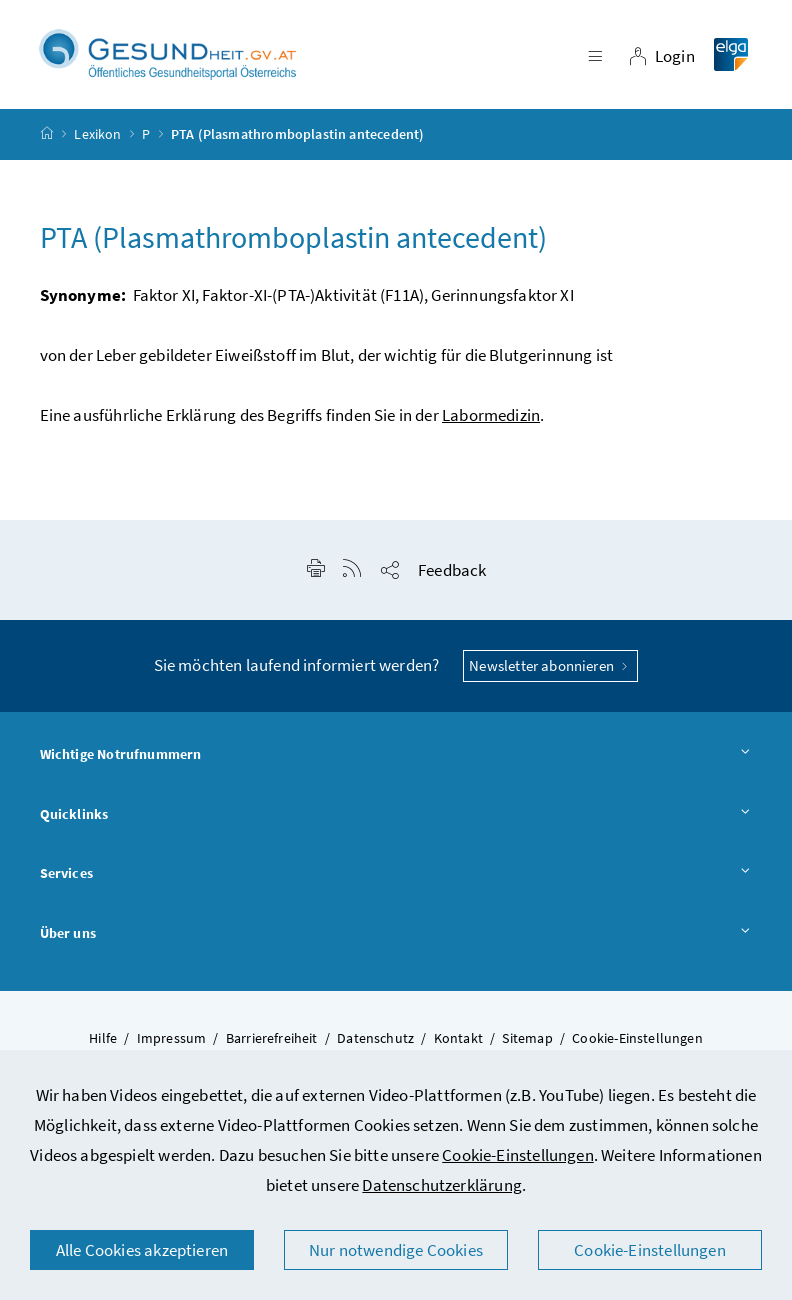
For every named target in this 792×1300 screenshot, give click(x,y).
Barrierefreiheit (272, 1038)
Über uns (396, 934)
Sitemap (527, 1038)
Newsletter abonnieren (550, 665)
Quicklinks (396, 815)
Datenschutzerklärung (442, 1185)
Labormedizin (491, 415)
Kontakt (458, 1038)
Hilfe (103, 1038)
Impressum (172, 1038)
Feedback (452, 570)
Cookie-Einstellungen (518, 1155)
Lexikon (97, 134)
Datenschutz (375, 1038)
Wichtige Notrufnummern (396, 755)
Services (396, 874)
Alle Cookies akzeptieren (142, 1250)
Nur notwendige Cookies (396, 1250)
